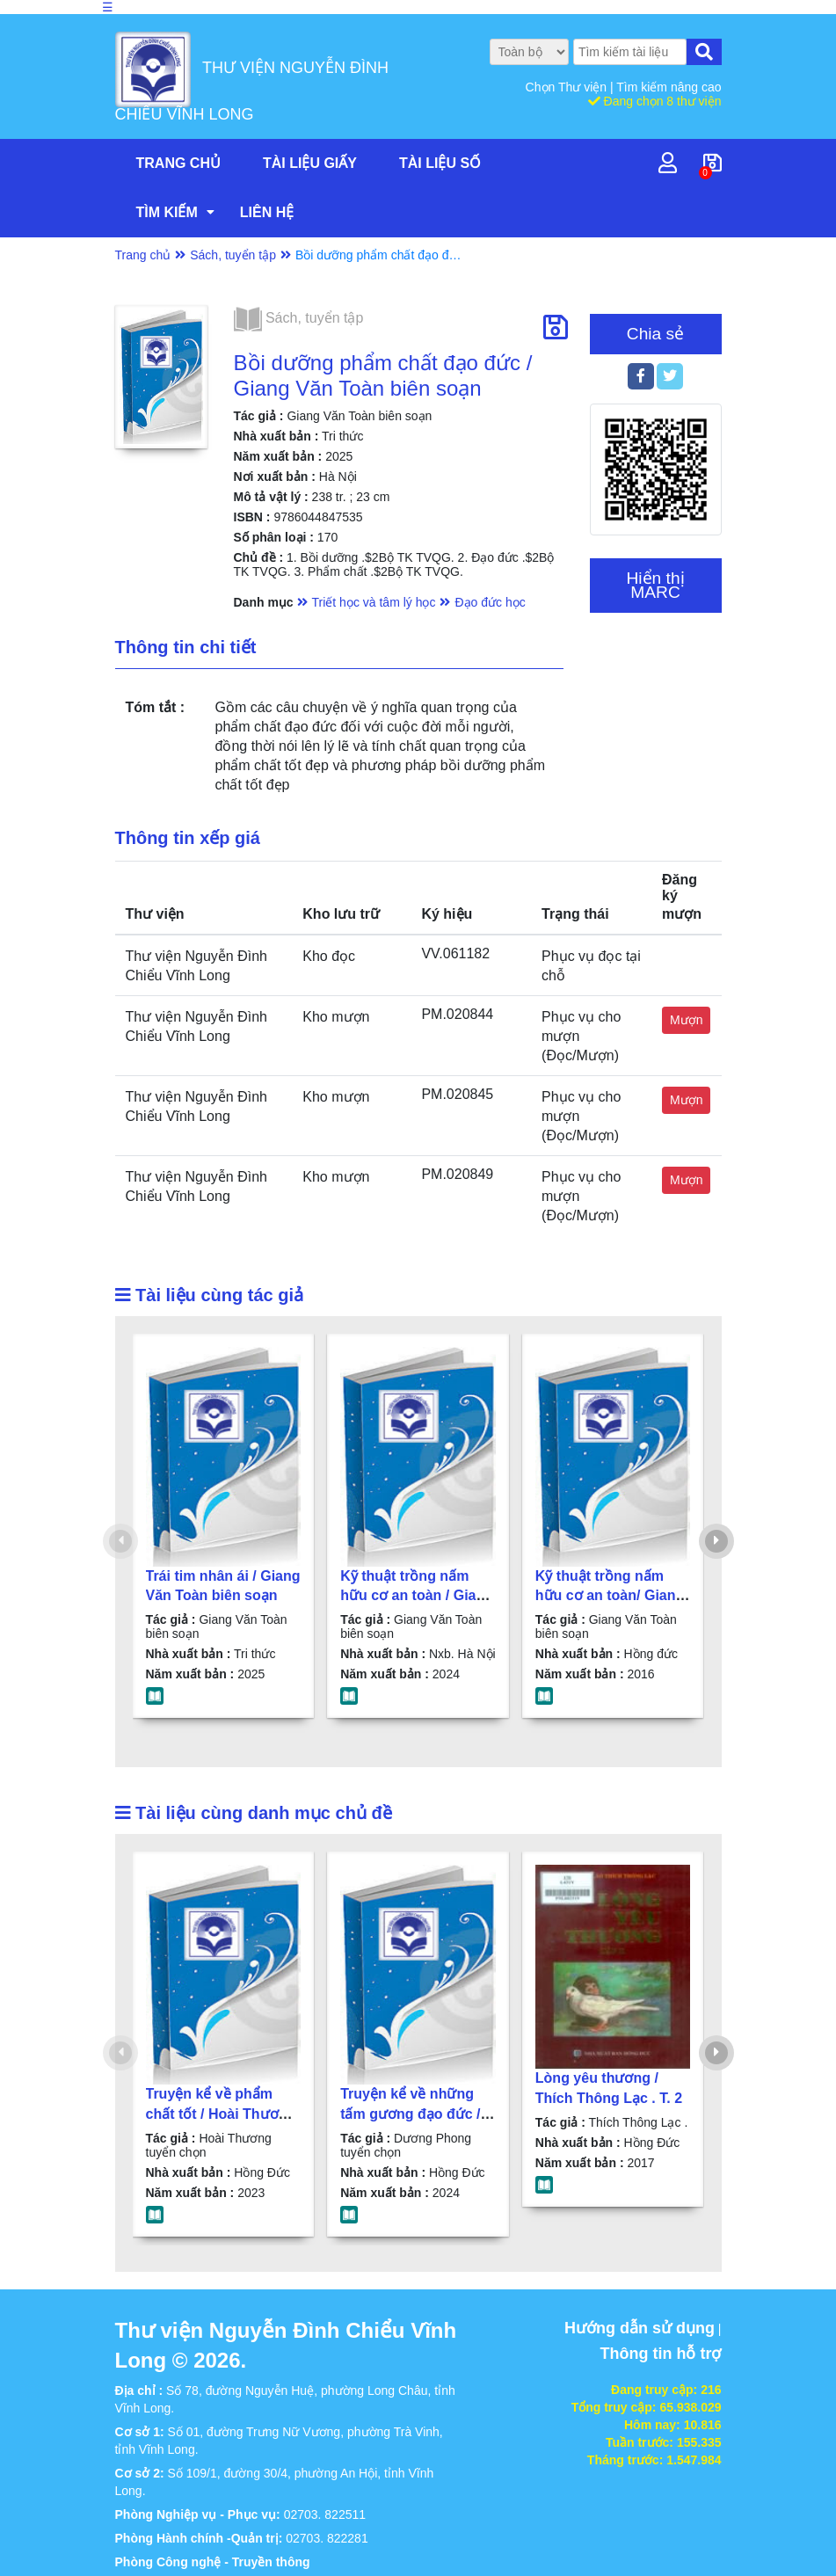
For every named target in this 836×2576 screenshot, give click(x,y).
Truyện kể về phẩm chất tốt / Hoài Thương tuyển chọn (221, 2113)
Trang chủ (178, 163)
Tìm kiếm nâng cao (668, 87)
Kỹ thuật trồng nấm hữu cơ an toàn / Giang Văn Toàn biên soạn (416, 1595)
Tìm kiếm (167, 212)
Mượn (686, 1020)
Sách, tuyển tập (233, 255)
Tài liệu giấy (310, 163)
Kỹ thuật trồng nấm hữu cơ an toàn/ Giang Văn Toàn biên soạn (609, 1595)
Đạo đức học (489, 602)
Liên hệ (267, 212)
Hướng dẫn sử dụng (639, 2328)
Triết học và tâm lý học (374, 602)
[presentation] (120, 1541)
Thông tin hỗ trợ (661, 2353)
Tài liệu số (440, 163)
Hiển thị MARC (655, 585)
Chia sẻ (655, 333)
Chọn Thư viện (568, 87)
